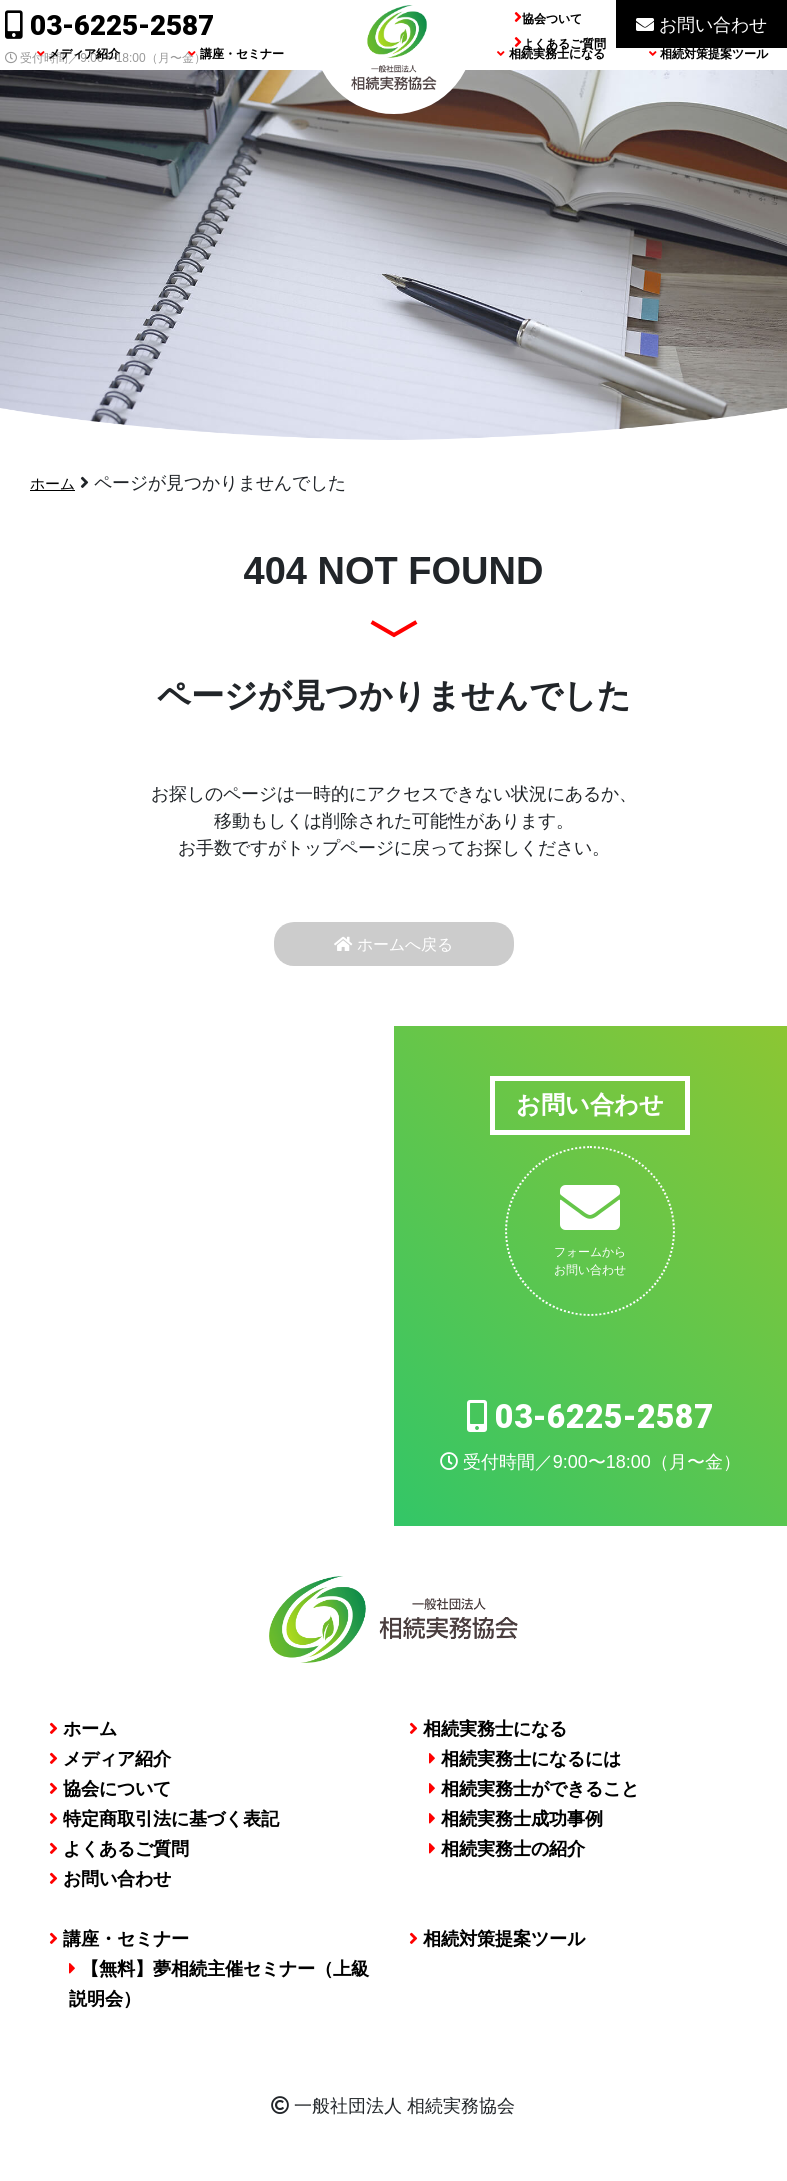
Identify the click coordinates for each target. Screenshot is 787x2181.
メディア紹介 (78, 89)
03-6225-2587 (109, 25)
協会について (110, 1800)
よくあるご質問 (564, 44)
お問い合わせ (701, 25)
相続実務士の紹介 (507, 1860)
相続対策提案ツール (708, 89)
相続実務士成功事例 (516, 1830)
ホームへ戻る (394, 949)
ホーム (57, 483)
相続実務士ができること (534, 1800)
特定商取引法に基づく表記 (164, 1830)
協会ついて (552, 19)
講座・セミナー (235, 89)
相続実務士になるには (525, 1770)
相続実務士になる (550, 89)
